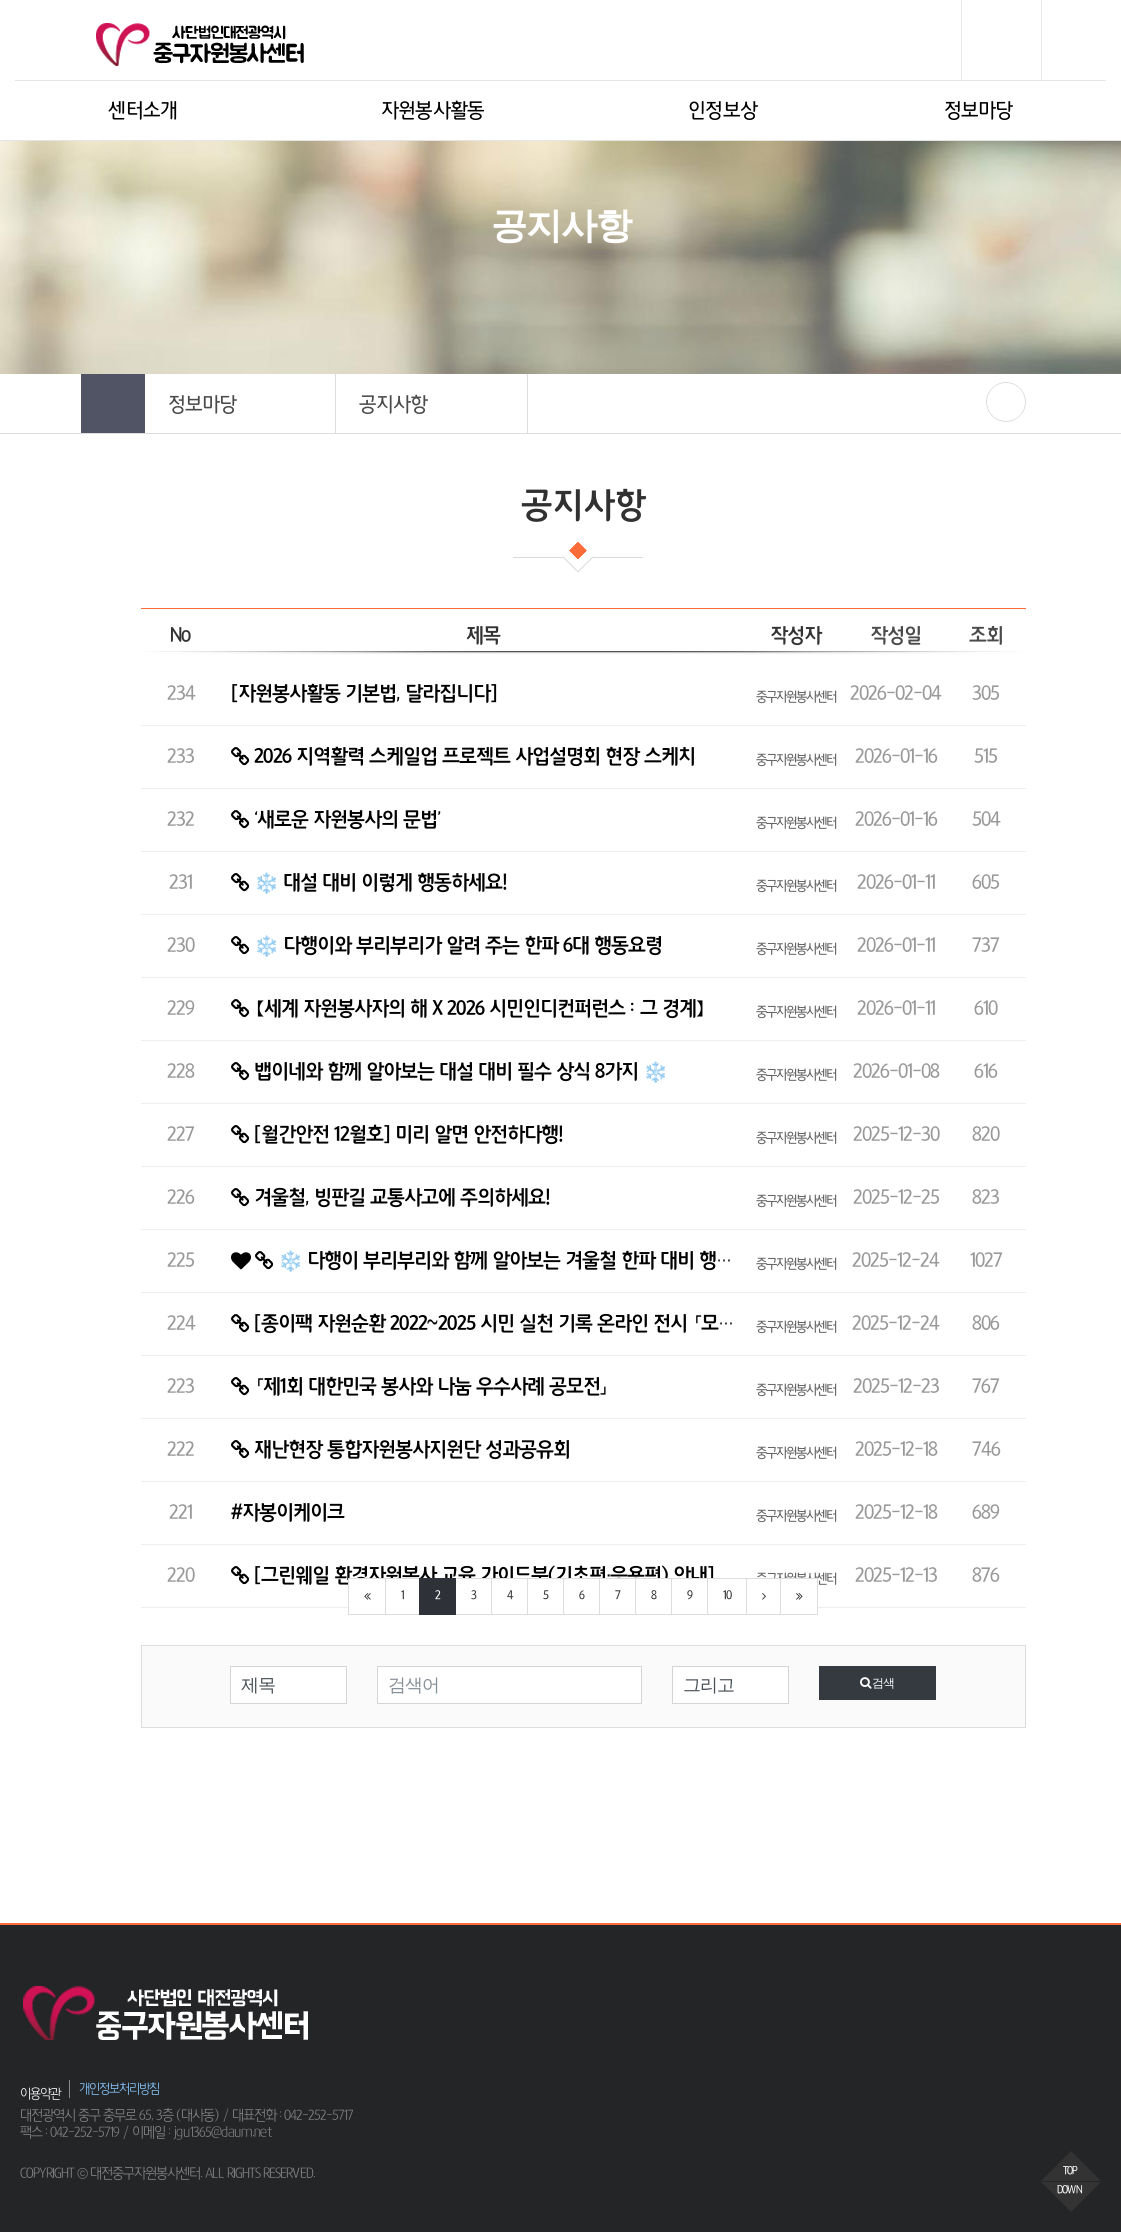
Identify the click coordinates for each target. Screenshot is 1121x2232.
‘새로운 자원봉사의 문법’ (335, 820)
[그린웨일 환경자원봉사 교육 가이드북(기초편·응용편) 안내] (472, 1576)
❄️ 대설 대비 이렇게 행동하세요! (369, 883)
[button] (240, 403)
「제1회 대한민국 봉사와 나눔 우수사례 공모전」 (420, 1387)
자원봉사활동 (433, 111)
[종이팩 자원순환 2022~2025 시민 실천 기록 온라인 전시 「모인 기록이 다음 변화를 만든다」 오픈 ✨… (632, 1324)
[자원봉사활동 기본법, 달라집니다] (364, 694)
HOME (461, 291)
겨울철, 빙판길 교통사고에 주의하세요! (390, 1198)
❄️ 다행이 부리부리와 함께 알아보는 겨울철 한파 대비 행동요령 (499, 1261)
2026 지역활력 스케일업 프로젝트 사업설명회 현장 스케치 (463, 757)
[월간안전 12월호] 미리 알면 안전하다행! (397, 1135)
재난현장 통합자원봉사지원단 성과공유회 (400, 1450)
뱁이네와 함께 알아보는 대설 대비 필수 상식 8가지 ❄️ (449, 1072)
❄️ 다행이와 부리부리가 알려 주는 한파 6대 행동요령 (446, 946)
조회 (986, 636)
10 (727, 1596)
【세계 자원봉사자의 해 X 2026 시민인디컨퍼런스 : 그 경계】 (468, 1009)
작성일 (895, 636)
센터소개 (142, 111)
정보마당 (978, 111)
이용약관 (40, 2093)
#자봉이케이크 (287, 1513)
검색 (877, 1683)
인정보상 (722, 111)
